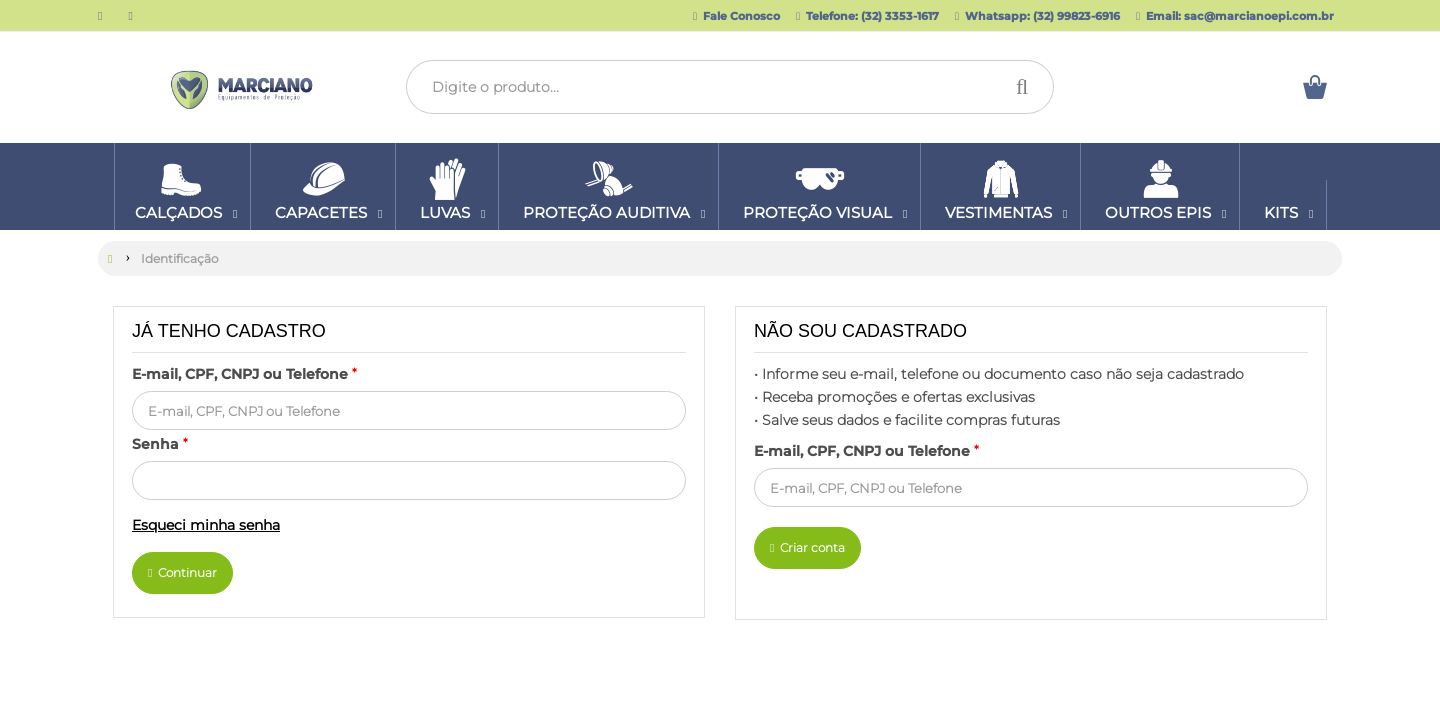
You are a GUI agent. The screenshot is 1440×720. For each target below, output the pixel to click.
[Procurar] (1027, 87)
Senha (160, 443)
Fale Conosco (736, 16)
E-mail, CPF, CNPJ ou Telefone (244, 373)
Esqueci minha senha (206, 524)
